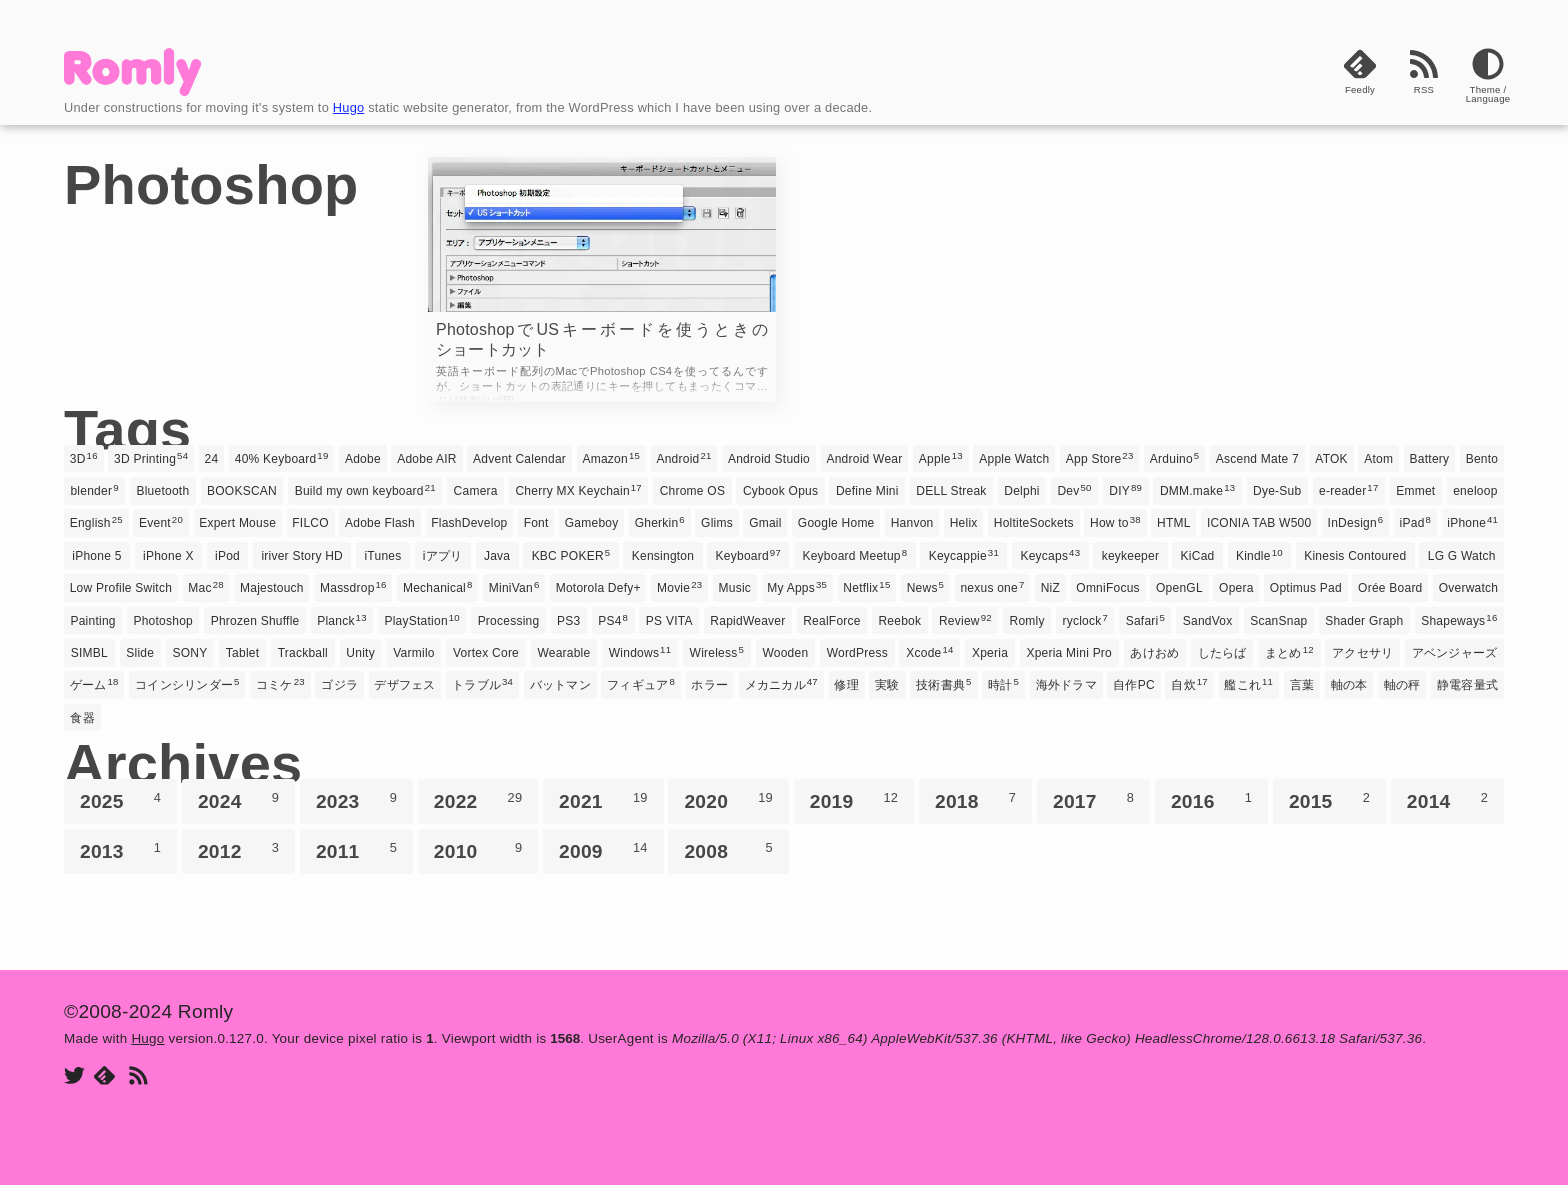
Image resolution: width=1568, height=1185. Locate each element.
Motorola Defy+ (598, 588)
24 (212, 459)
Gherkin (660, 522)
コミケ (280, 684)
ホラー (709, 685)
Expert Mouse (237, 523)
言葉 (1302, 685)
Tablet (242, 653)
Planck (342, 620)
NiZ (1050, 588)
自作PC (1134, 685)
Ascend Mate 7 (1257, 459)
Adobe (363, 459)
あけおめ (1154, 653)
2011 (356, 851)
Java (497, 556)
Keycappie (964, 555)
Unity (360, 653)
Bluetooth (162, 491)
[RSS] (1424, 82)
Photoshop (163, 621)
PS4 (613, 620)
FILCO (310, 523)
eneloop (1475, 491)
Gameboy (592, 523)
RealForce (832, 621)
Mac (206, 587)
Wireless (717, 652)
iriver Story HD (302, 556)
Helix (964, 523)
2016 (1211, 801)
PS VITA (669, 621)
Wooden (785, 653)
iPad (1416, 522)
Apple (941, 458)
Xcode (929, 652)
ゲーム (94, 684)
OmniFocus (1108, 588)
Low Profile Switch (121, 588)
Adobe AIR (427, 459)
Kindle (1259, 555)
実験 (887, 685)
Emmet (1415, 491)
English (96, 522)
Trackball (303, 653)
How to (1115, 522)
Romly (1027, 621)
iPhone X (168, 556)
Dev (1074, 490)
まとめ (1289, 652)
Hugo (349, 107)
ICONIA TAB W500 (1259, 523)
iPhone (1472, 522)
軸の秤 (1402, 685)
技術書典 (944, 684)
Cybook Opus (780, 491)
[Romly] (132, 90)
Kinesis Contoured (1355, 556)
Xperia (990, 653)
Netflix (866, 587)
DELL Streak (951, 491)
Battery (1430, 459)
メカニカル (781, 684)
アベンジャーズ (1455, 653)
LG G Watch (1462, 556)
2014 (1447, 801)
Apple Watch (1014, 459)
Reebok (899, 621)
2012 (238, 851)
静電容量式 (1467, 685)
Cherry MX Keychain (578, 490)
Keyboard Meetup (854, 555)
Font (536, 523)
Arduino (1175, 458)
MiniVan (514, 587)
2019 (854, 801)
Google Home (836, 523)
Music (735, 588)
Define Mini (867, 491)
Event (161, 522)
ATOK (1331, 459)
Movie (679, 587)
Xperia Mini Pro (1069, 653)
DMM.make (1197, 490)
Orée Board (1390, 588)
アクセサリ (1362, 653)
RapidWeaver (747, 621)
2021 (603, 801)
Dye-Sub (1277, 491)
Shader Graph (1364, 621)
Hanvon (912, 523)
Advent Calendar (519, 459)
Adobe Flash (380, 523)
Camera (476, 491)
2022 (478, 801)
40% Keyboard (282, 458)
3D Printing (151, 458)
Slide (140, 653)
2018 (975, 801)
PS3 (568, 621)
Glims (717, 523)
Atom (1378, 459)
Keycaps (1050, 555)
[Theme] (1488, 82)
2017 (1093, 801)
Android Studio (769, 459)
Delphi (1021, 491)
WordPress (857, 653)
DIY (1125, 490)
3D (84, 458)
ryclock (1085, 620)
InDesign (1356, 522)
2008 (728, 851)
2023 (356, 801)
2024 (238, 801)
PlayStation (421, 620)
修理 (846, 685)
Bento (1482, 459)
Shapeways (1459, 620)
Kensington (663, 556)
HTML (1174, 523)
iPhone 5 (96, 556)
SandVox (1208, 621)
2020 (728, 801)
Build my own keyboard (365, 490)
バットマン (560, 685)
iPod (227, 556)
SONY (190, 653)
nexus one (992, 587)
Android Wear (864, 459)
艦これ (1248, 684)
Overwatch (1469, 588)
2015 (1329, 801)
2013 (120, 851)
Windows (640, 652)
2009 (603, 851)
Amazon (611, 458)
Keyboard (748, 555)
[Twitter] (74, 1077)
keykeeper (1131, 556)
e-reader (1348, 490)
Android (683, 458)
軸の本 (1349, 685)
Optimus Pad (1306, 588)
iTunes (382, 556)
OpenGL (1179, 588)
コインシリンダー (187, 684)
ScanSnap (1278, 621)
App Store (1100, 458)
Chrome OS (693, 491)
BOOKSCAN (242, 491)
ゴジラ (339, 685)
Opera (1236, 588)
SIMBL (89, 653)
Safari (1145, 620)
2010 (478, 851)
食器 (82, 718)
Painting (92, 621)
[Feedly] (1360, 82)
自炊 (1189, 684)
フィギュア (641, 684)
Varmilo (413, 653)
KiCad (1198, 556)
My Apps (797, 587)
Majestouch (272, 588)
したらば (1222, 653)
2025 (120, 801)
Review (965, 620)
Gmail (765, 523)
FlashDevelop (469, 523)
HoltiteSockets (1034, 523)
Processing (509, 621)
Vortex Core (486, 653)
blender (94, 490)
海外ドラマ (1066, 685)
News (926, 587)
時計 (1003, 684)
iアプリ (443, 556)
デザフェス (404, 685)
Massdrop (353, 587)
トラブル (482, 684)
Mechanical (438, 587)
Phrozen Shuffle (255, 621)
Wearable (563, 653)
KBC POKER (571, 555)
